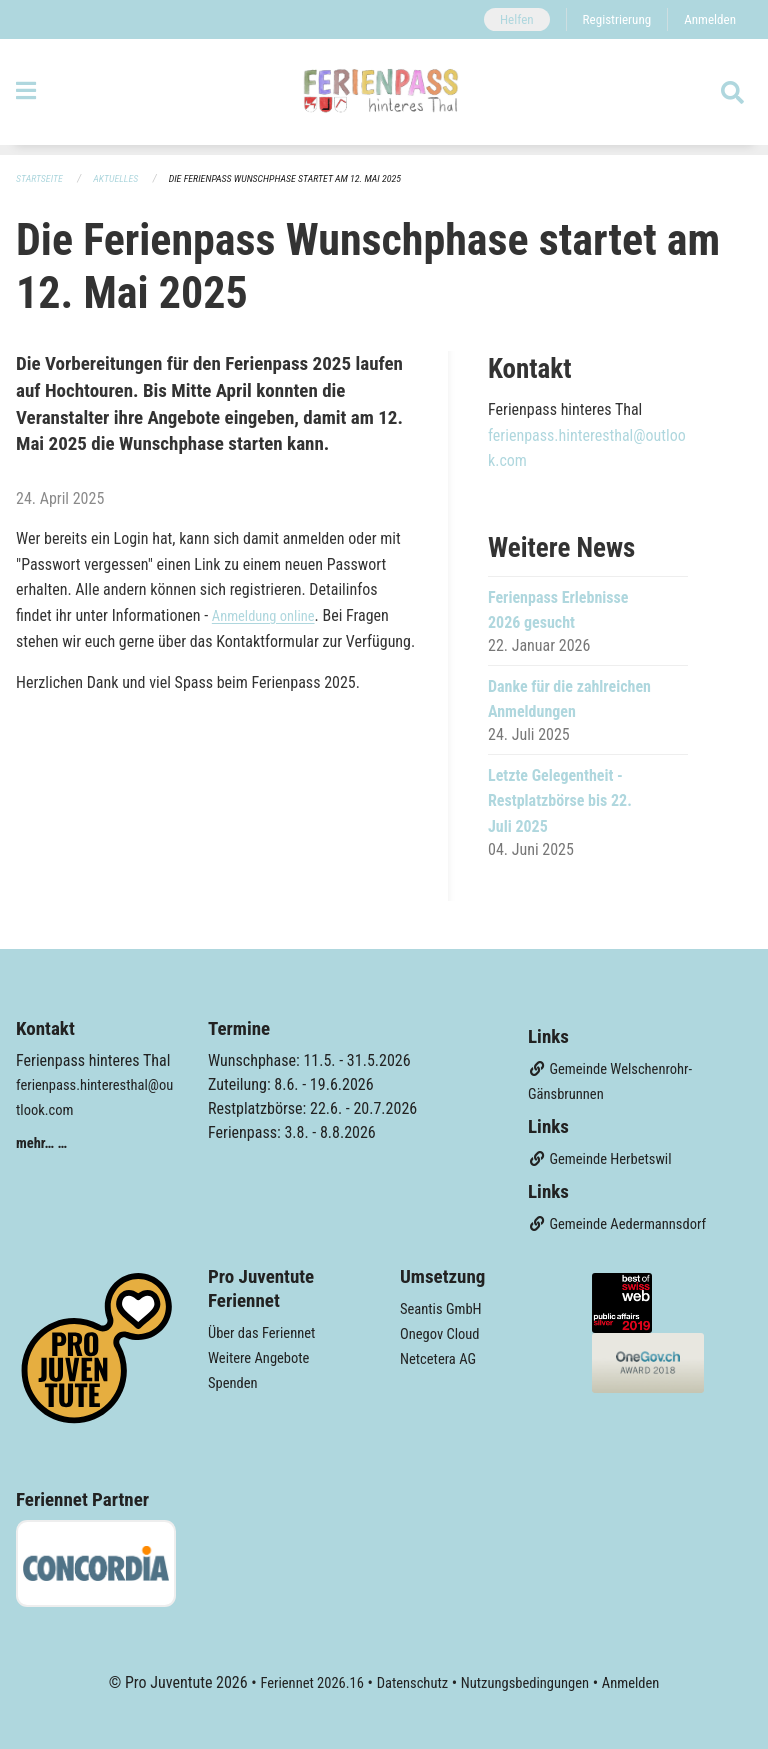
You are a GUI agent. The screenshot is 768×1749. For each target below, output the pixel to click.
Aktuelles (123, 179)
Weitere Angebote (264, 1354)
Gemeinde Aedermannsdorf (626, 1222)
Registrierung (608, 19)
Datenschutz (408, 1680)
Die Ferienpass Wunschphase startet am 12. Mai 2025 (307, 179)
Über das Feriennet (267, 1330)
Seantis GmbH (445, 1306)
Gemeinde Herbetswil (607, 1158)
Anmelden (707, 19)
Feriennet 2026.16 (299, 1680)
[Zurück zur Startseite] (383, 98)
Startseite (42, 179)
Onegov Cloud (444, 1330)
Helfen (502, 19)
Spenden (235, 1378)
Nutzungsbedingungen (530, 1680)
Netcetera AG (442, 1354)
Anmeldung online (269, 616)
